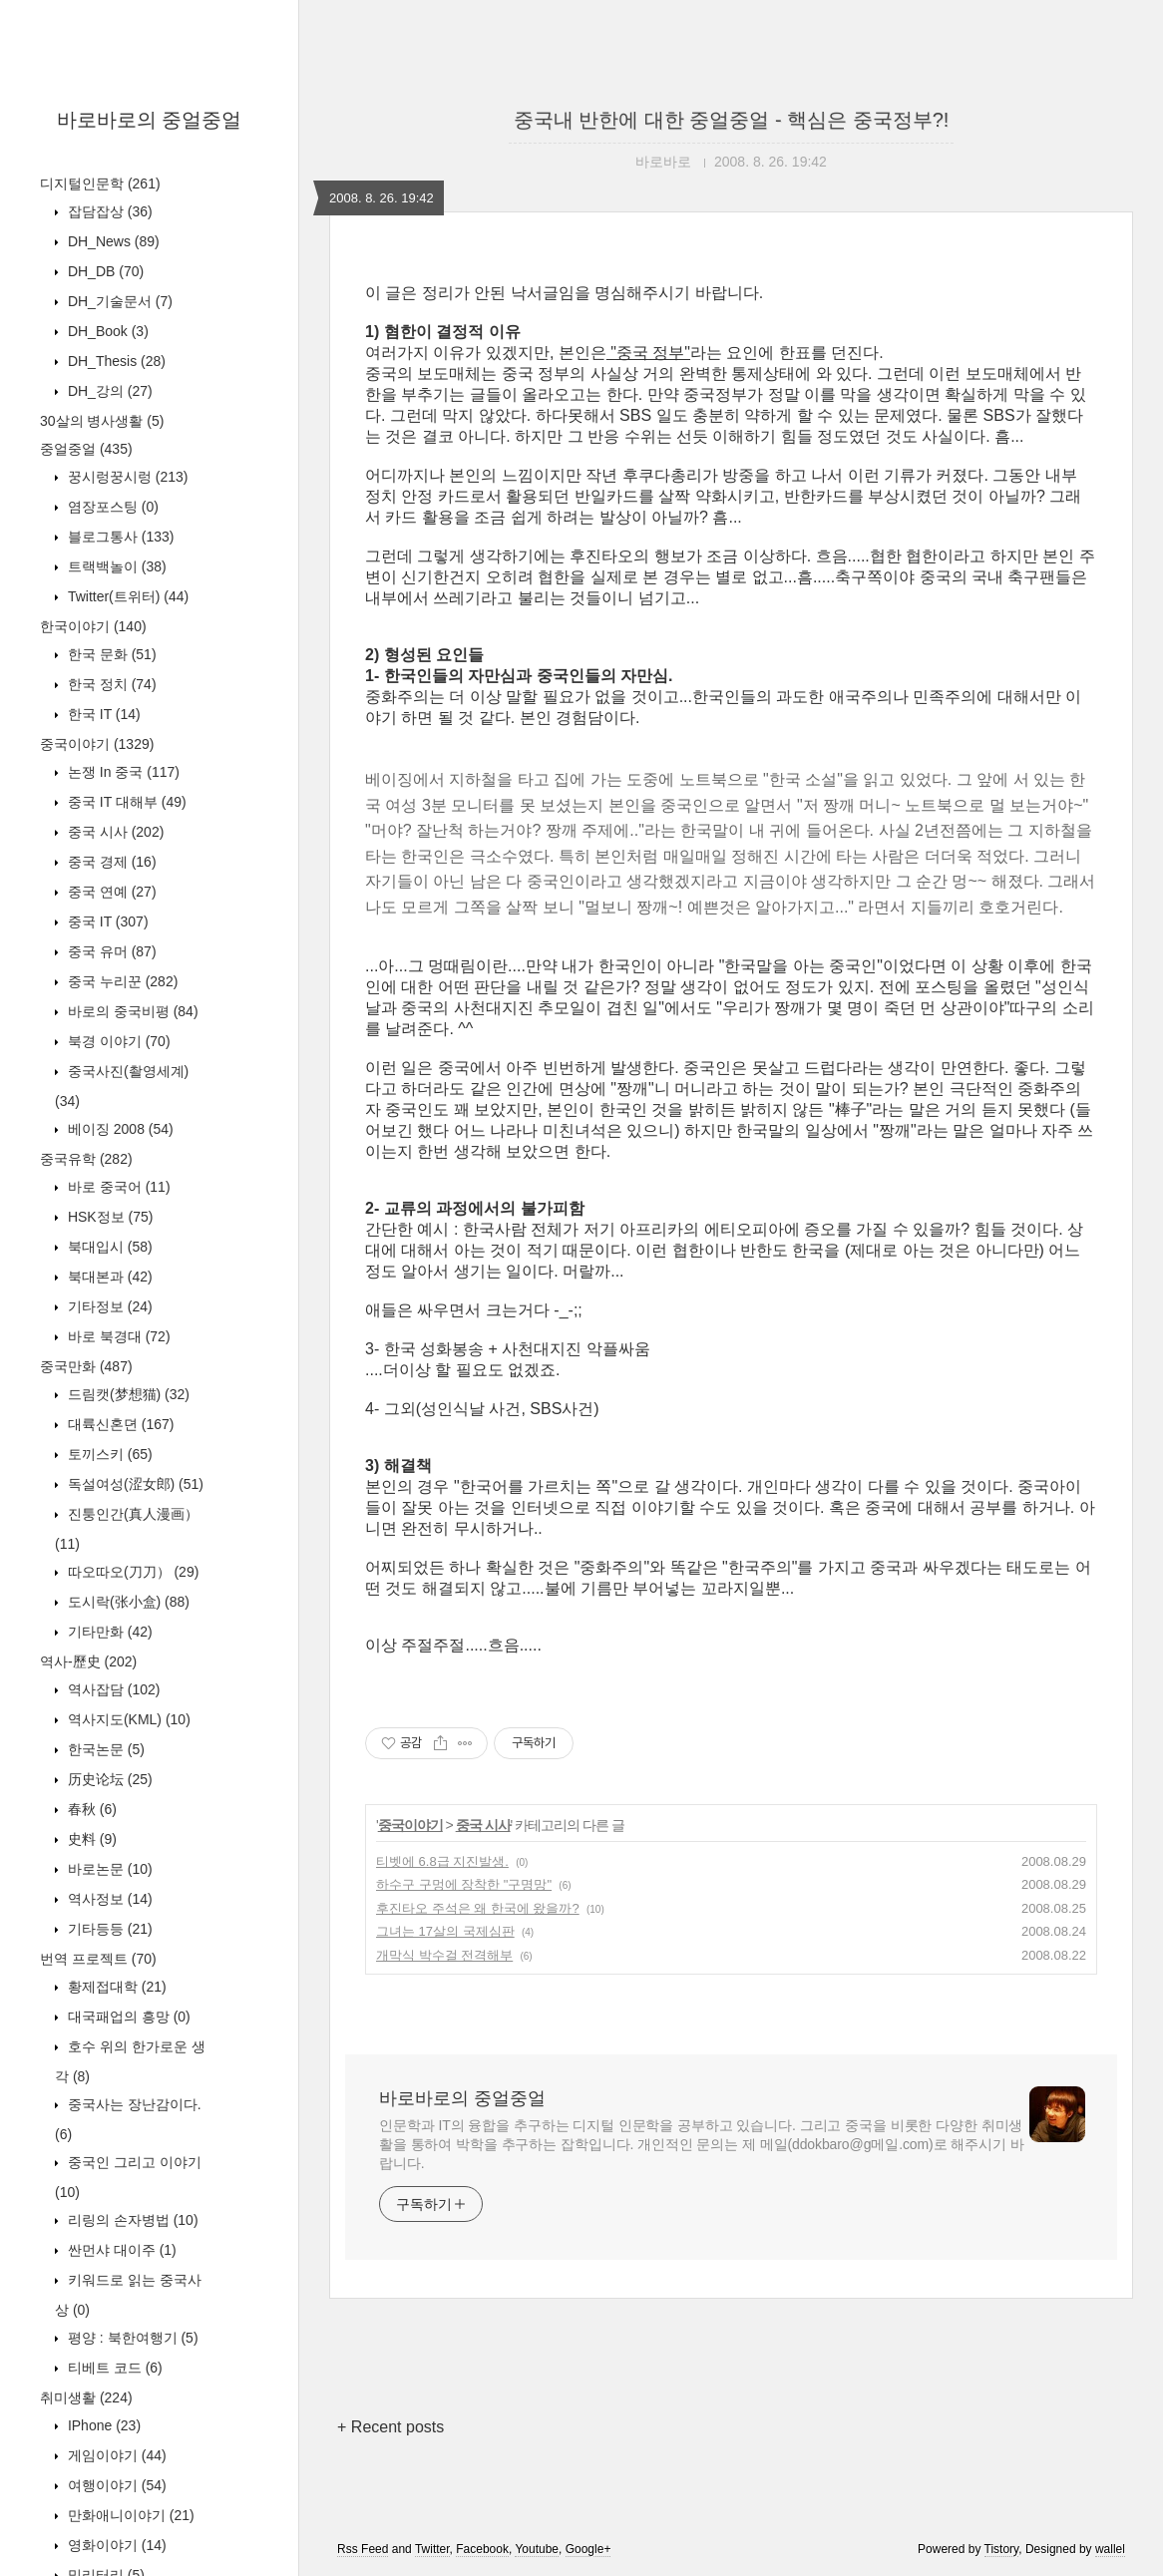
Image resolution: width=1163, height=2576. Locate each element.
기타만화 (108, 1632)
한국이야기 (93, 626)
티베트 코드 (113, 2368)
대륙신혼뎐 (119, 1424)
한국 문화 (110, 654)
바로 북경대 (117, 1336)
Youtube (537, 2549)
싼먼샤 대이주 (120, 2250)
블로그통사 (119, 537)
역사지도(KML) (127, 1719)
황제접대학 (115, 1987)
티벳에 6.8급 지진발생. (442, 1861)
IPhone (102, 2425)
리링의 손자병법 (131, 2220)
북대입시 (108, 1247)
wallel (1110, 2549)
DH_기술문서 (118, 301)
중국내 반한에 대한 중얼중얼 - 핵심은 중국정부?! (732, 120)
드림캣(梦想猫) (127, 1394)
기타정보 (108, 1306)
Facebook (482, 2549)
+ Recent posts (390, 2426)
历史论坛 (108, 1779)
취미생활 (86, 2397)
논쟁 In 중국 (122, 772)
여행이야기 (115, 2485)
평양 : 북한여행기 (131, 2338)
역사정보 (108, 1899)
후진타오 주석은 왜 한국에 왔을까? (478, 1908)
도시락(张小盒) (127, 1602)
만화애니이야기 (129, 2515)
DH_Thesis (115, 361)
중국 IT (106, 921)
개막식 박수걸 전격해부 (444, 1955)
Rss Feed (362, 2549)
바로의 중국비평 (131, 1011)
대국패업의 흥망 (127, 2016)
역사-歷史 (88, 1661)
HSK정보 (108, 1217)
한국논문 (104, 1749)
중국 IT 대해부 (125, 802)
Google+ (588, 2549)
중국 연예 (110, 892)
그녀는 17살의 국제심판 (445, 1931)
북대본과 (108, 1277)
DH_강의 (108, 391)
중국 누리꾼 (121, 981)
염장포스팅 (111, 507)
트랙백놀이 (115, 566)
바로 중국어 (117, 1187)
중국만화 (86, 1366)
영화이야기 (115, 2545)
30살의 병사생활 (102, 421)
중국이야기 (97, 744)
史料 (90, 1839)
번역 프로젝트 (98, 1959)
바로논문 (108, 1869)
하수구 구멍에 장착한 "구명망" (464, 1884)
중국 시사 (114, 832)
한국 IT (102, 714)
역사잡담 (112, 1689)
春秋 (90, 1809)
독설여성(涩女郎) (133, 1484)
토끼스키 (108, 1454)
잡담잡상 (108, 211)
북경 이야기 (117, 1041)
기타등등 (108, 1929)
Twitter (432, 2549)
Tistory (1001, 2549)
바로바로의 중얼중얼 (149, 120)
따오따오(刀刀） (131, 1572)
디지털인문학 (100, 183)
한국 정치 (110, 684)
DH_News (112, 241)
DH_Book (106, 331)
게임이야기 (115, 2455)
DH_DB (104, 271)
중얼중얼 (86, 449)
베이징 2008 (119, 1129)
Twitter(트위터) (126, 596)
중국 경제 (110, 862)
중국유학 (86, 1159)
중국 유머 (110, 951)
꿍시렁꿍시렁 (126, 477)
